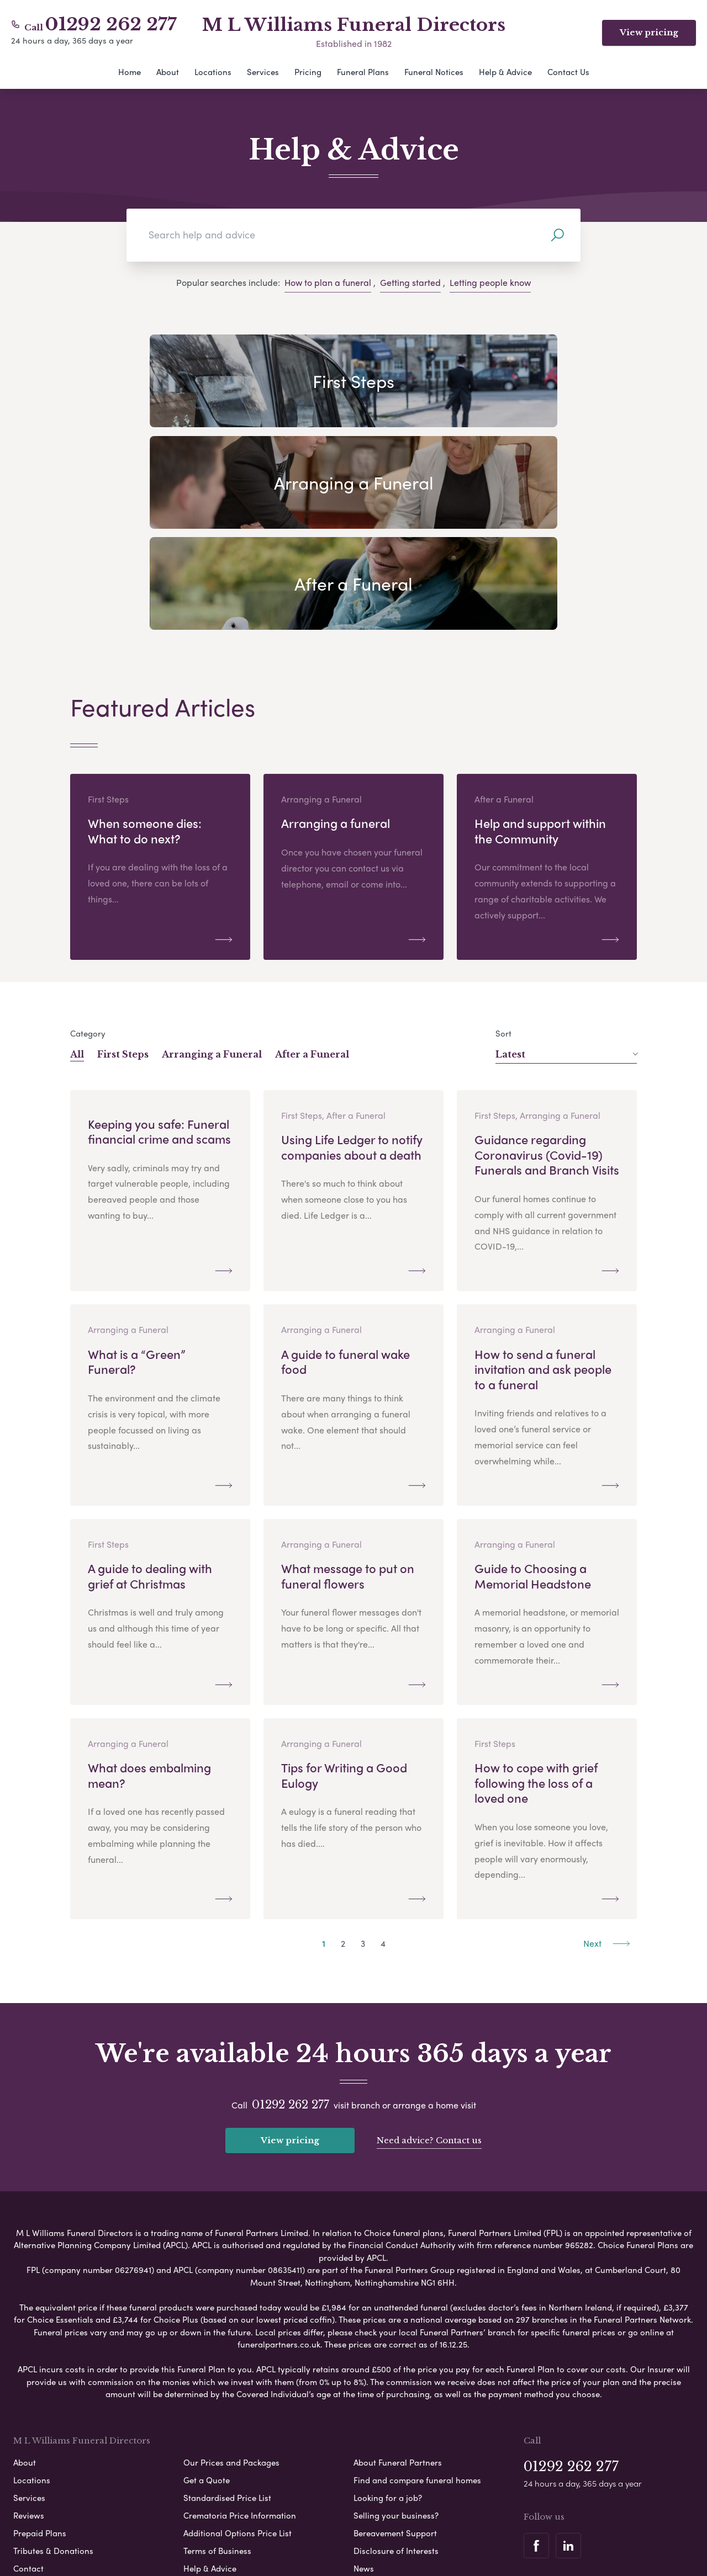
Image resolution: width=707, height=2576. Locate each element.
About (167, 72)
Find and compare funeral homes (417, 2300)
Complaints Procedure (419, 2542)
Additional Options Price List (237, 2353)
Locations (212, 72)
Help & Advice (505, 72)
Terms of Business (217, 2371)
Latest (566, 876)
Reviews (28, 2335)
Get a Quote (206, 2300)
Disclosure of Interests (396, 2371)
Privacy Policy (240, 2523)
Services (263, 72)
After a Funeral (312, 876)
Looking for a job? (388, 2318)
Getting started (410, 282)
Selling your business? (396, 2335)
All (77, 876)
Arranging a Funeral (212, 876)
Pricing (307, 72)
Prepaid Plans (39, 2353)
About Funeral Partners (398, 2282)
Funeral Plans (363, 72)
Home (129, 72)
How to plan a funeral (327, 282)
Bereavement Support (395, 2353)
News (364, 2388)
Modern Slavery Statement (443, 2523)
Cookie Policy (303, 2523)
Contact (28, 2388)
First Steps (123, 876)
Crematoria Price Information (239, 2335)
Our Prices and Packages (231, 2282)
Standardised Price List (227, 2318)
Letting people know (490, 282)
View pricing (649, 32)
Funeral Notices (433, 72)
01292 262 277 (111, 24)
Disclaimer (360, 2523)
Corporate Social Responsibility (305, 2542)
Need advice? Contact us (429, 1961)
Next (606, 1765)
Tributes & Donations (53, 2371)
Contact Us (568, 72)
